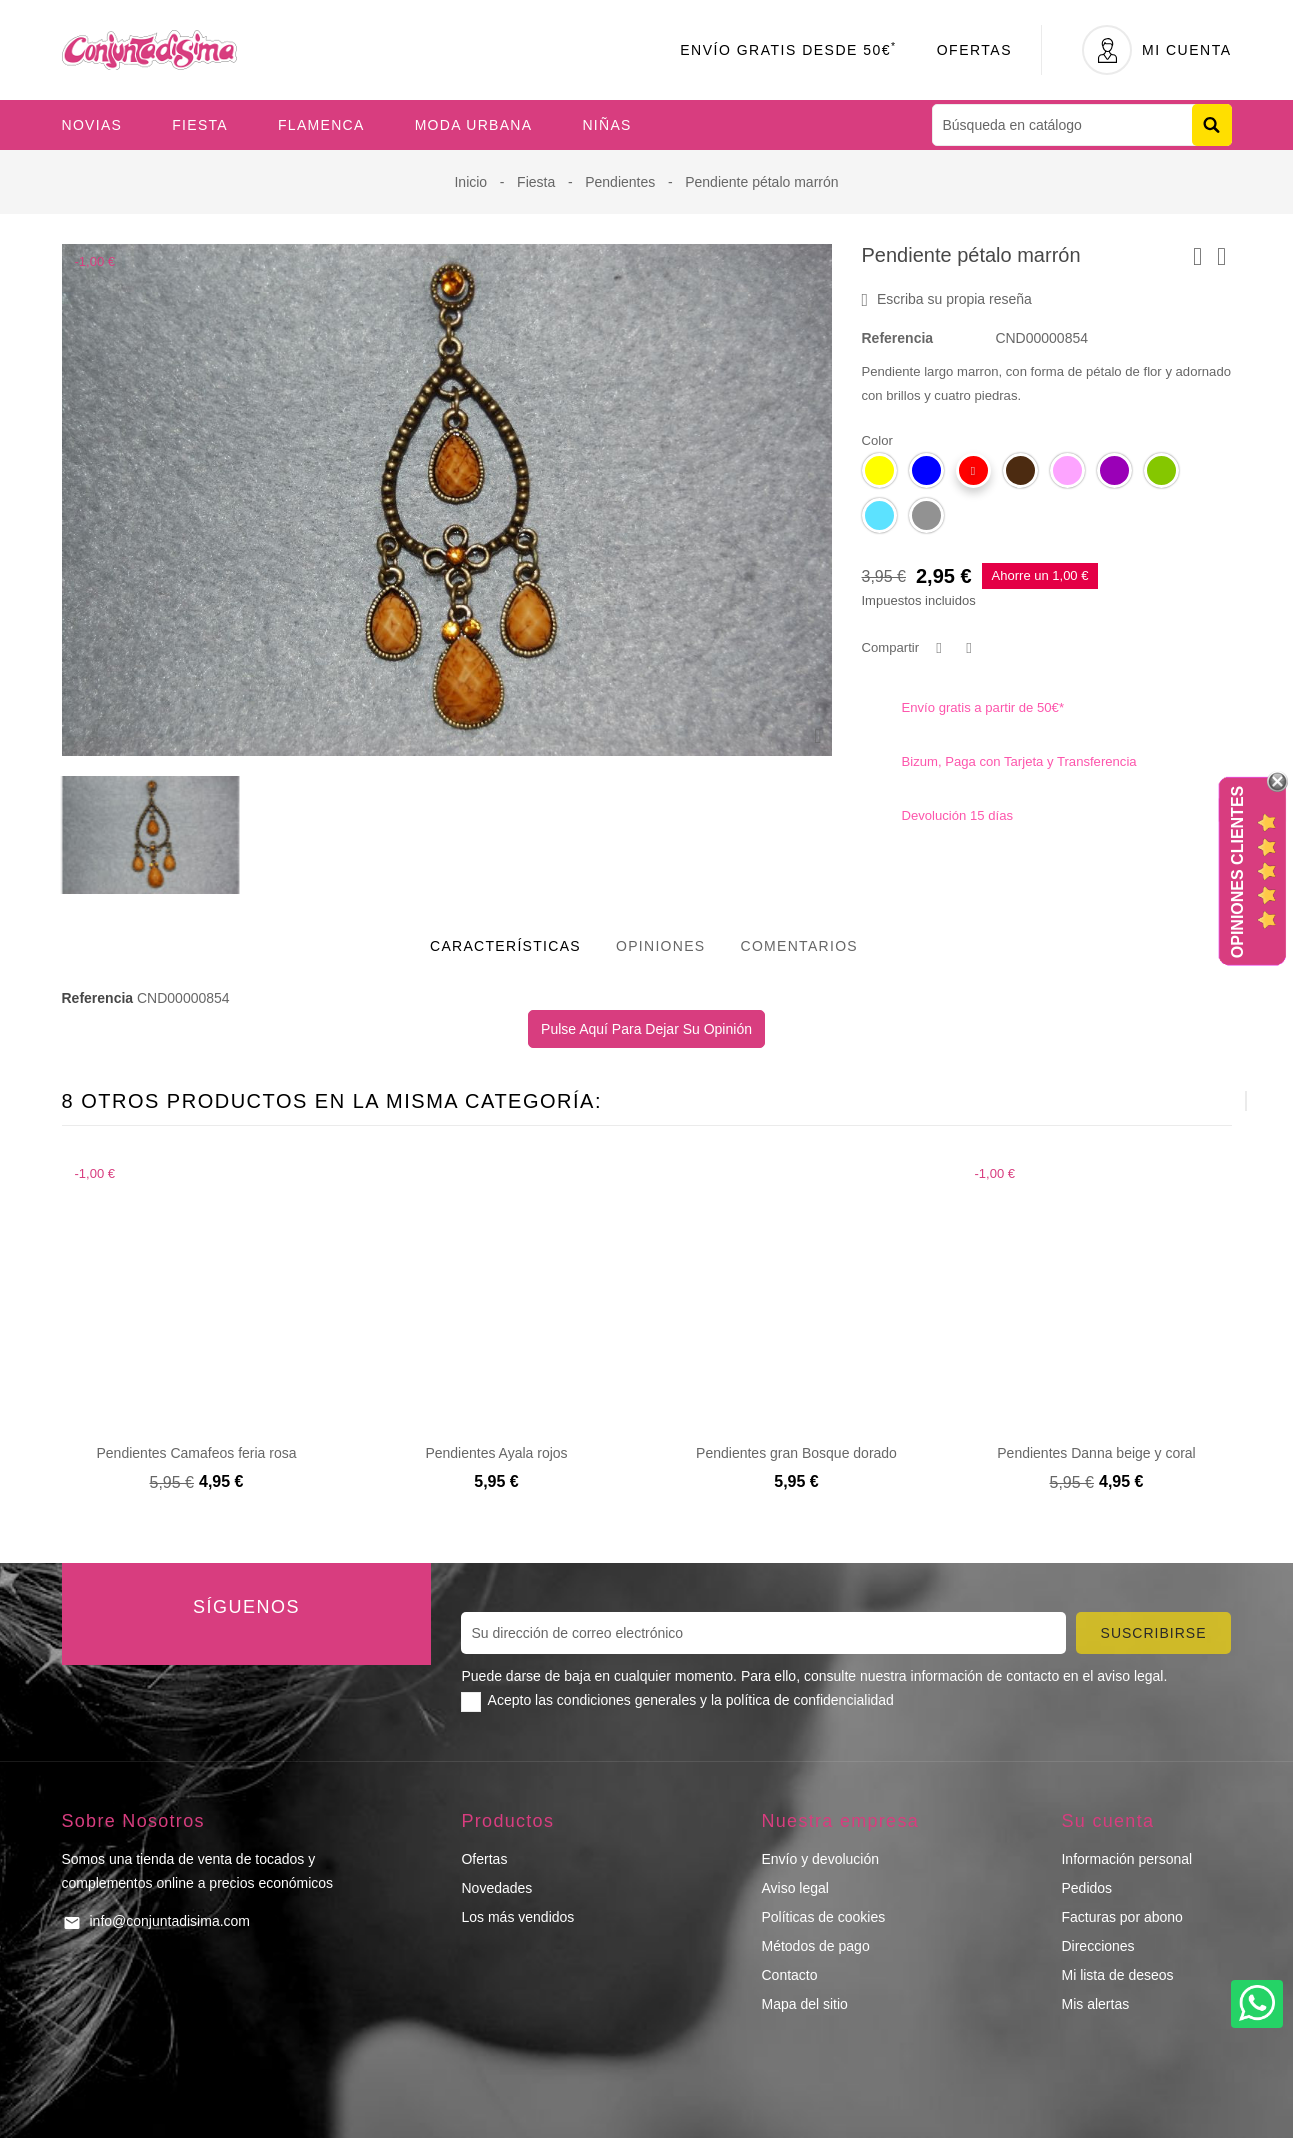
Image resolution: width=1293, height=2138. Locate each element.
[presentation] (1196, 1101)
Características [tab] (505, 946)
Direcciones (1097, 1946)
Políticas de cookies (823, 1917)
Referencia (898, 338)
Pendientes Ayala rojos (496, 1453)
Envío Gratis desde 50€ (788, 50)
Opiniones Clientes (1237, 872)
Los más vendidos (517, 1917)
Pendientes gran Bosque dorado (796, 1453)
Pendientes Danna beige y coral (1096, 1453)
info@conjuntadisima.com (170, 1921)
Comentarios (799, 946)
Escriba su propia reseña (947, 300)
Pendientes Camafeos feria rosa (197, 1453)
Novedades (496, 1888)
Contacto (789, 1975)
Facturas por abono (1121, 1917)
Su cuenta (1107, 1821)
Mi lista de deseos (1117, 1975)
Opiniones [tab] (661, 946)
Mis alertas (1095, 2004)
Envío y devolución (820, 1859)
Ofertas (974, 50)
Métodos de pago (815, 1946)
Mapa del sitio (804, 2004)
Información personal (1126, 1859)
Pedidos (1086, 1888)
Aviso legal (794, 1888)
